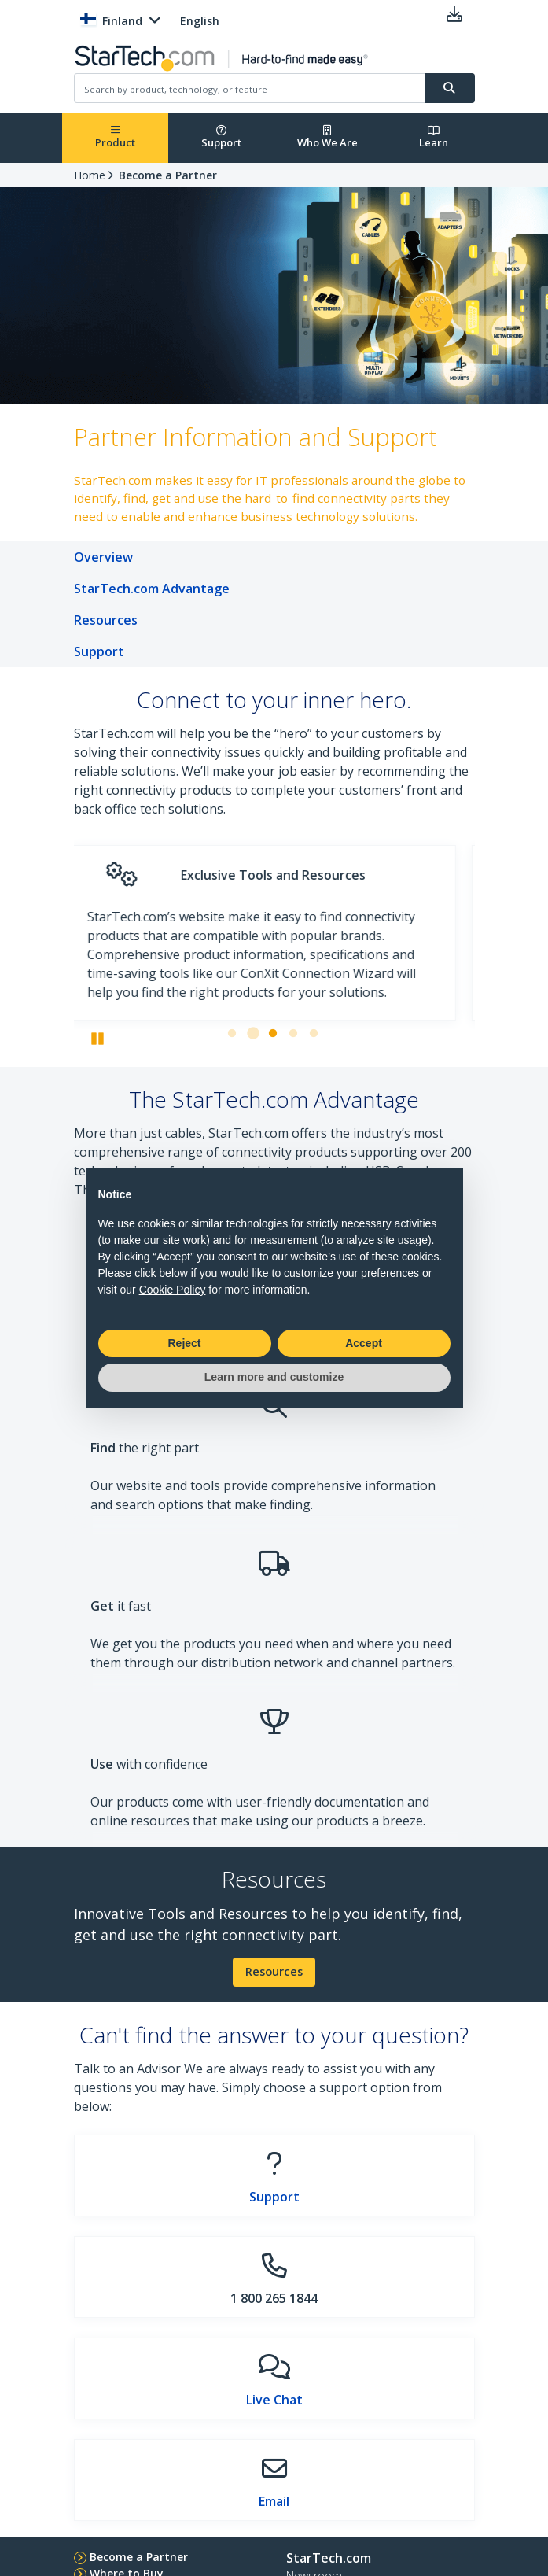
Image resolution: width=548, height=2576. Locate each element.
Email (274, 2501)
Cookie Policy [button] (172, 1289)
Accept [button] (363, 1343)
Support (221, 137)
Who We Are (327, 137)
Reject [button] (183, 1343)
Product (115, 137)
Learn (433, 137)
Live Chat (274, 2399)
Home (89, 175)
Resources (274, 1971)
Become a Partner (168, 175)
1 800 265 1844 (274, 2298)
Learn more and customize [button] (274, 1377)
